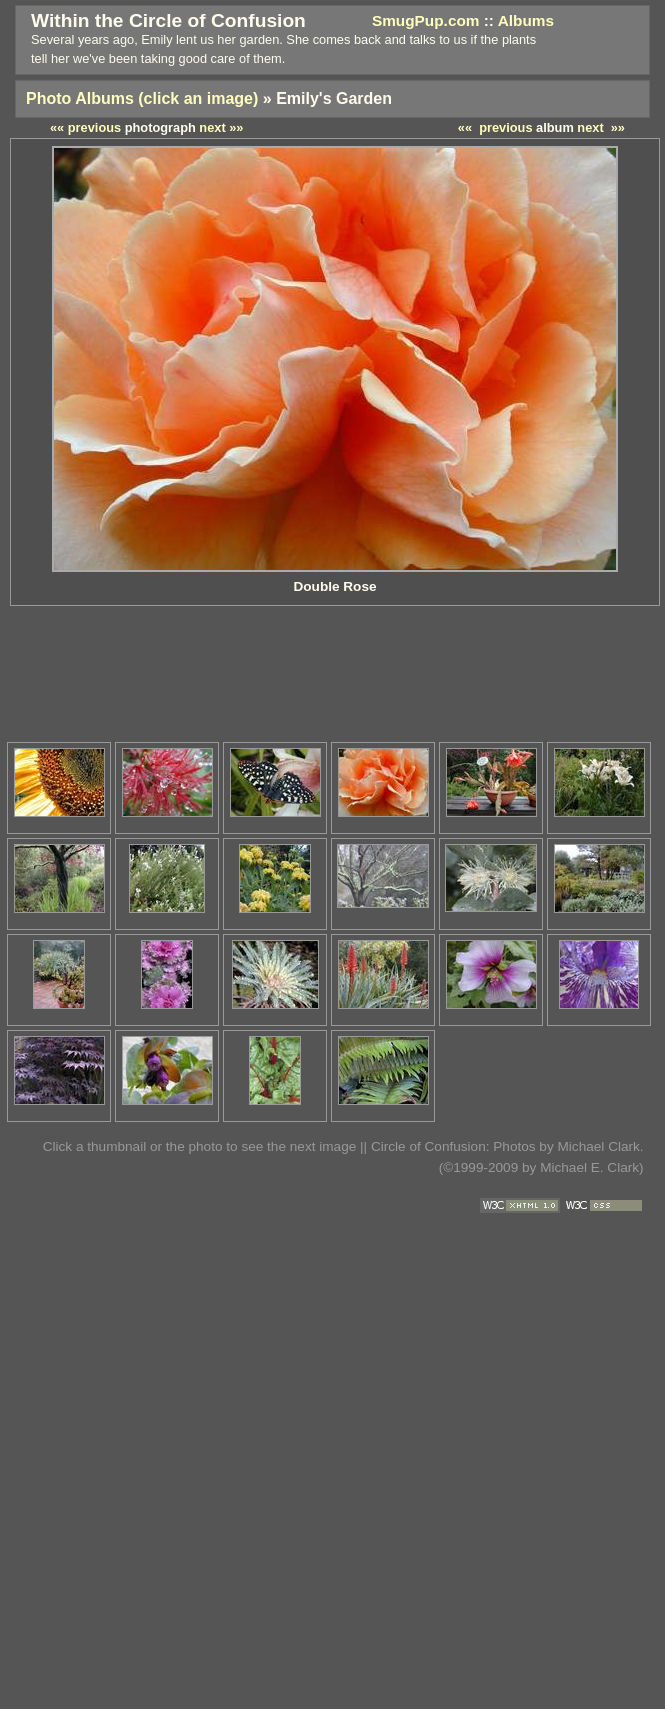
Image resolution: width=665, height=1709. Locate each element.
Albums (526, 20)
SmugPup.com (426, 20)
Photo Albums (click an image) (142, 98)
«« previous (495, 127)
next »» (601, 127)
